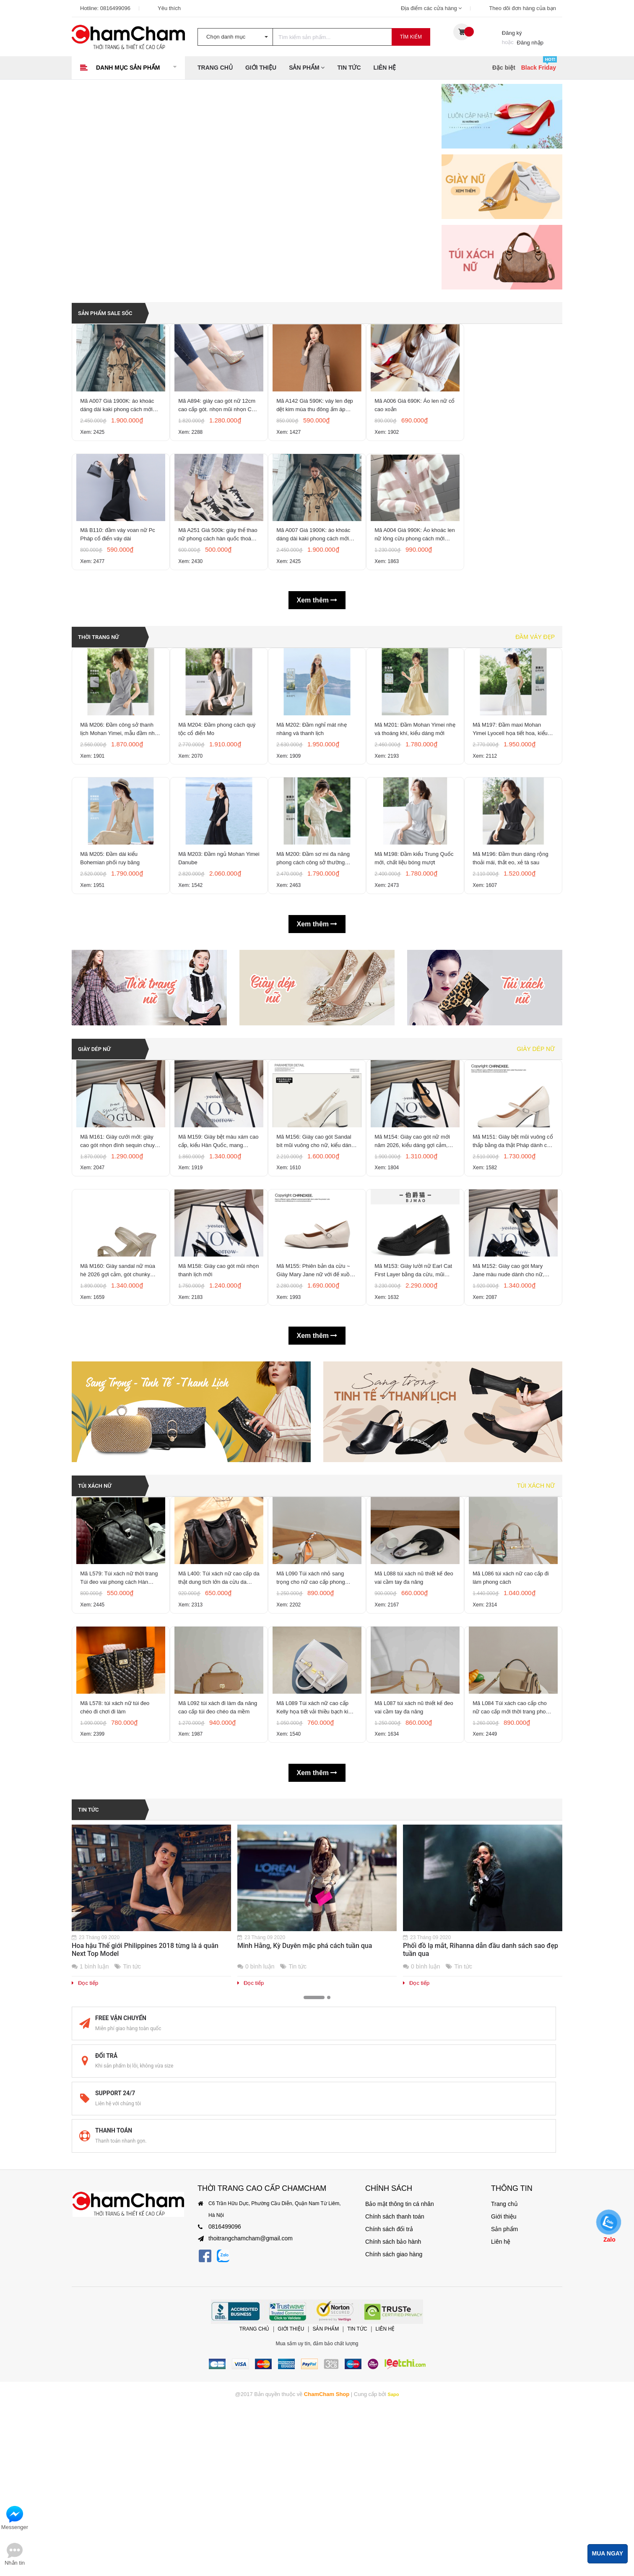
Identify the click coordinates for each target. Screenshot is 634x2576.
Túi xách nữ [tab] (536, 1640)
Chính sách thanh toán (390, 2308)
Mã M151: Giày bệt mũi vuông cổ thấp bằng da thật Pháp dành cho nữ (511, 1265)
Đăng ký (512, 33)
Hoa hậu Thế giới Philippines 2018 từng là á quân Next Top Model (145, 2157)
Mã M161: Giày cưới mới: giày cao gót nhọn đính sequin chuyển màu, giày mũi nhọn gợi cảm (120, 1265)
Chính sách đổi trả (385, 2320)
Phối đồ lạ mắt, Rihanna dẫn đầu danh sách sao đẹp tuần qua (480, 2157)
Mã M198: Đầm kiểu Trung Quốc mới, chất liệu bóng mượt (414, 955)
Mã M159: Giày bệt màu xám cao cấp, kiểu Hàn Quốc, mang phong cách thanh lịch (218, 1265)
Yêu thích (169, 8)
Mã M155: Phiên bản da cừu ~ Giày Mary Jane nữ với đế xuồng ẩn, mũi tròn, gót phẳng (315, 1421)
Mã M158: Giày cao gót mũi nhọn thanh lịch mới (214, 1420)
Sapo (393, 2485)
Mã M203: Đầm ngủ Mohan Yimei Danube (214, 955)
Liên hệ (385, 67)
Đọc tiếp (85, 2191)
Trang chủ (215, 67)
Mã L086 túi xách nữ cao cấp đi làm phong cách (513, 1754)
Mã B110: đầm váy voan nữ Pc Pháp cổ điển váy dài (120, 579)
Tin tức (349, 67)
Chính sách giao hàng (389, 2346)
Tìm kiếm (411, 37)
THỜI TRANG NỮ (103, 686)
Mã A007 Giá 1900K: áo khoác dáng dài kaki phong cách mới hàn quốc (119, 424)
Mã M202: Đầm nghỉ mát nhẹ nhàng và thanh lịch (314, 800)
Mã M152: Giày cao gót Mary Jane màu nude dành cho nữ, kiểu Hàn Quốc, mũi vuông (510, 1421)
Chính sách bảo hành (389, 2333)
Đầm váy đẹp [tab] (535, 686)
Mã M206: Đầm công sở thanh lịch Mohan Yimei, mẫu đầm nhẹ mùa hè (119, 800)
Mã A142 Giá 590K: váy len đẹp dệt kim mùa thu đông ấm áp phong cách (315, 424)
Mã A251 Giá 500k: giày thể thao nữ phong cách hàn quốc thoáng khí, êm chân (217, 580)
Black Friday (538, 67)
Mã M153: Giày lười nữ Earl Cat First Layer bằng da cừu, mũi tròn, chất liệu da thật (412, 1421)
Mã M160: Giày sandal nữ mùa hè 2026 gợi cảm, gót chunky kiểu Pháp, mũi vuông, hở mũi (120, 1421)
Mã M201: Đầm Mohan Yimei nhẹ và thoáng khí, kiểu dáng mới (412, 800)
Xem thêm (317, 649)
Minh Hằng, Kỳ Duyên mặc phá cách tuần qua (304, 2153)
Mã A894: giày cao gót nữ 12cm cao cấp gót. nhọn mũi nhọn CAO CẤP (215, 424)
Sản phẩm (307, 67)
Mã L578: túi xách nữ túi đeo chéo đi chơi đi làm (117, 1910)
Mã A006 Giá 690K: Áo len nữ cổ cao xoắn (413, 423)
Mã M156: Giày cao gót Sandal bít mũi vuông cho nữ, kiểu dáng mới (316, 1265)
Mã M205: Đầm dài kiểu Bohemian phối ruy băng (112, 955)
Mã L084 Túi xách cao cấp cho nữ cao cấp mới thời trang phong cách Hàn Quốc (512, 1911)
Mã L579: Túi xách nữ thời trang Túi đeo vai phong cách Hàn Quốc (118, 1755)
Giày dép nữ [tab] (536, 1151)
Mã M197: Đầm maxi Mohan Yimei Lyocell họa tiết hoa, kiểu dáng (512, 800)
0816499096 (115, 8)
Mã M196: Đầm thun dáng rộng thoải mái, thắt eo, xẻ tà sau (513, 955)
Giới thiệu (260, 67)
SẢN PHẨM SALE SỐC (111, 309)
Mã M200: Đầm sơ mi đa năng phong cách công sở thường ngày (315, 956)
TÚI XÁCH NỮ (98, 1641)
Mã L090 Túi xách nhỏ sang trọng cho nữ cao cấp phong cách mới (313, 1755)
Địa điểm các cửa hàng (431, 8)
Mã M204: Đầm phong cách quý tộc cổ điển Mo (214, 800)
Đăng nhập (530, 42)
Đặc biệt (503, 67)
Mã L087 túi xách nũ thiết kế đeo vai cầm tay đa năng (411, 1910)
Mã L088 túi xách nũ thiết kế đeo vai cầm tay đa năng (411, 1754)
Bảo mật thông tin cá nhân (394, 2295)
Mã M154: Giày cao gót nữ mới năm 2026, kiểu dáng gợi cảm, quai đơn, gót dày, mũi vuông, (414, 1265)
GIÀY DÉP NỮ (98, 1151)
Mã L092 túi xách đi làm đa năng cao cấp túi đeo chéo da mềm (216, 1911)
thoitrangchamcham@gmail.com (244, 2330)
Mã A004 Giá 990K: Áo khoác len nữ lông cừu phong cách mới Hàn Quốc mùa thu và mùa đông (415, 580)
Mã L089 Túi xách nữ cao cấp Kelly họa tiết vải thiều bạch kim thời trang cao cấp (317, 1911)
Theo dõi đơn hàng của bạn (522, 8)
